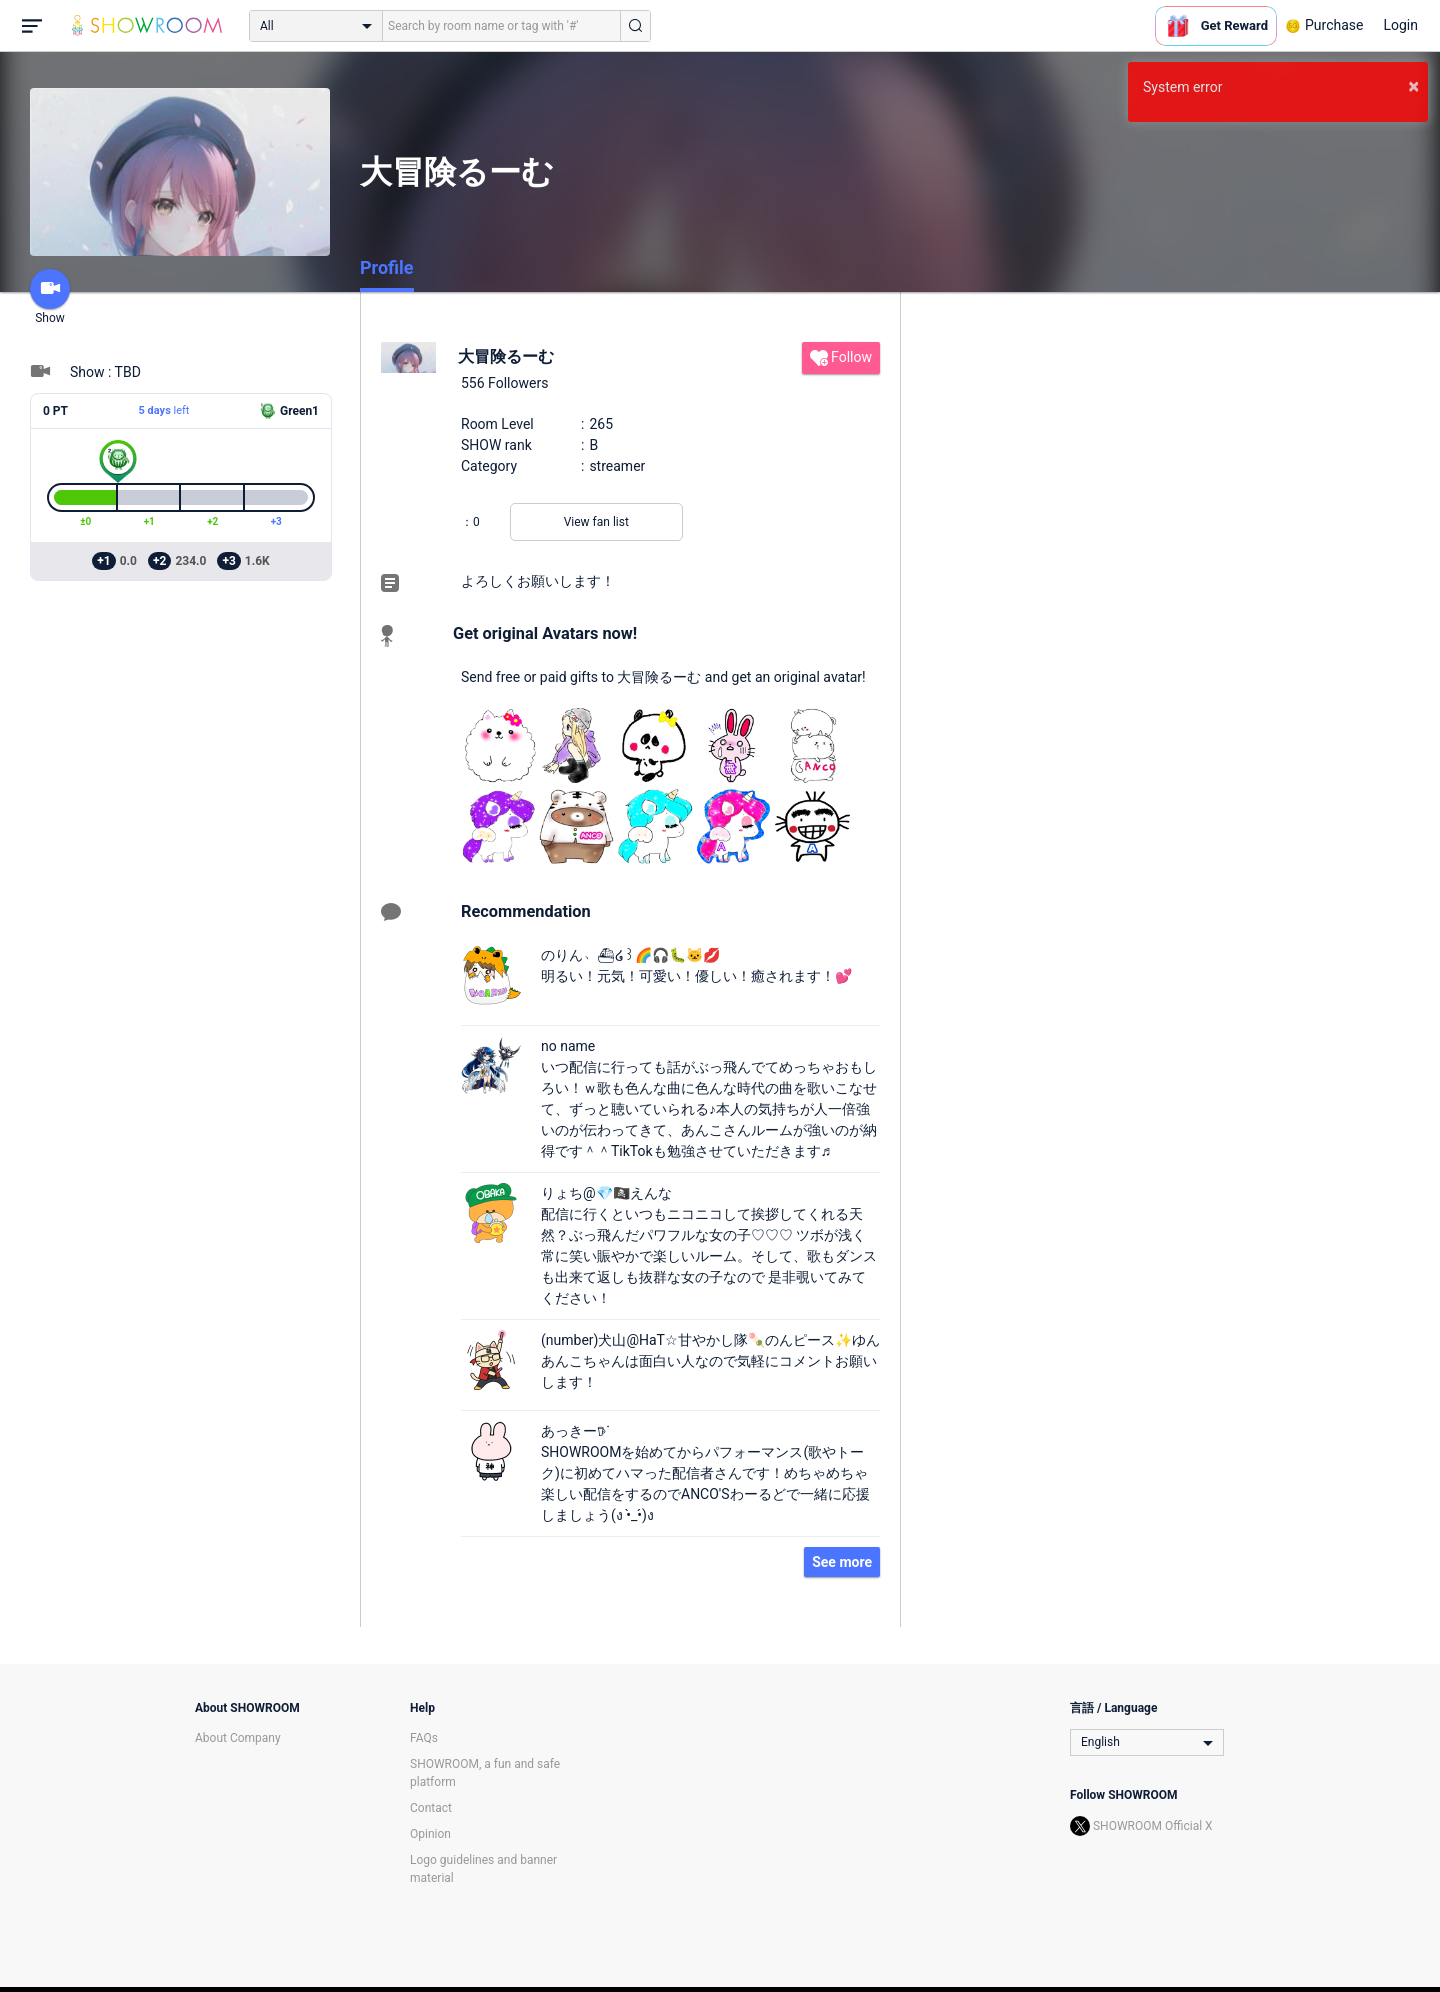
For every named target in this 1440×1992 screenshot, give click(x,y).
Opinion (430, 1834)
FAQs (424, 1738)
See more (842, 1562)
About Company (238, 1738)
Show (50, 297)
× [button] (1413, 86)
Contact (431, 1808)
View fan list (596, 522)
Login (1400, 25)
